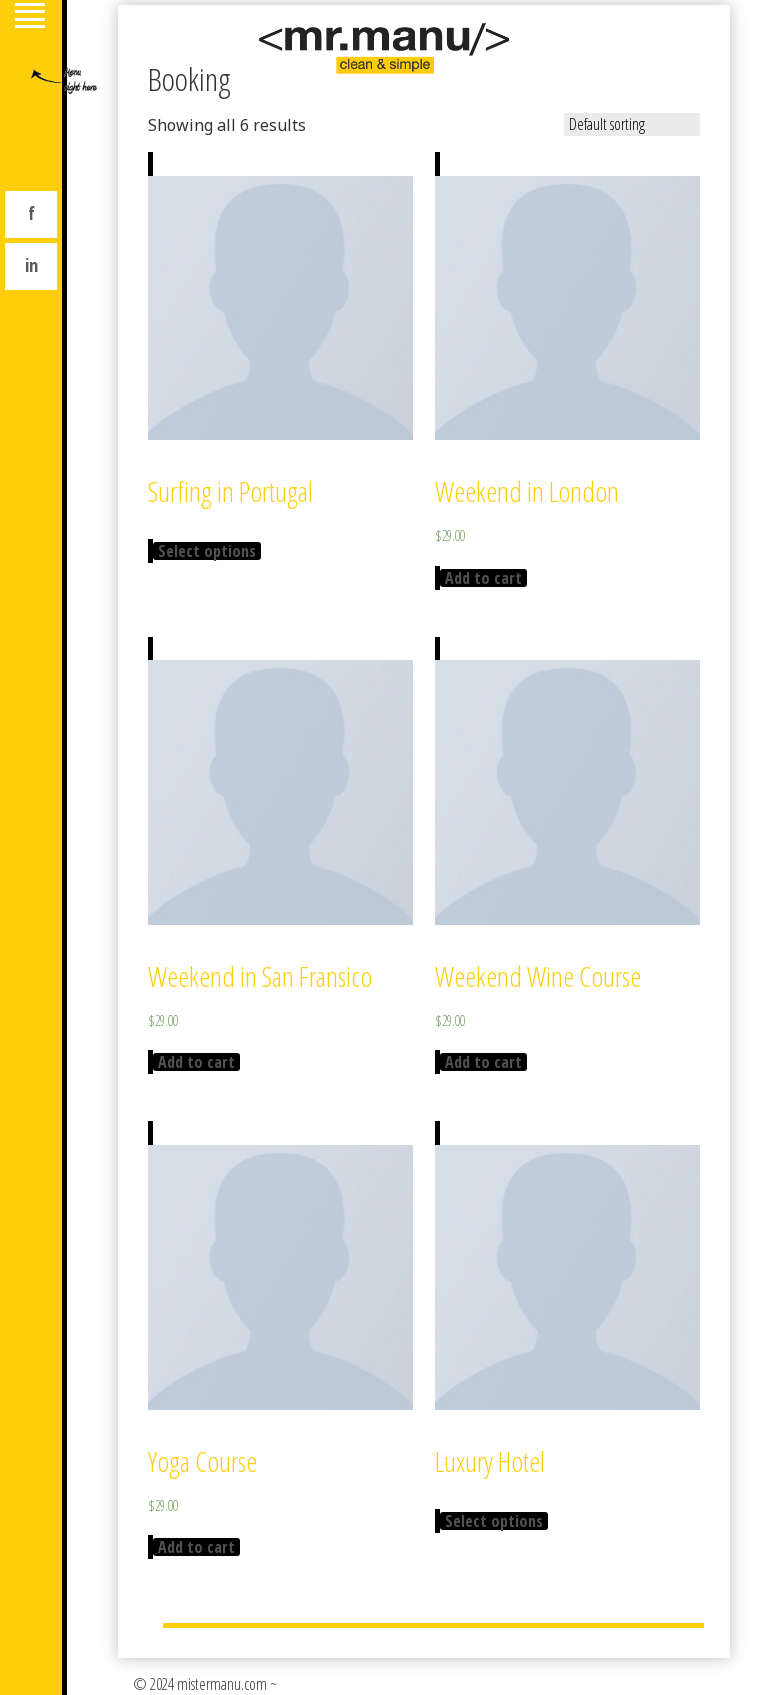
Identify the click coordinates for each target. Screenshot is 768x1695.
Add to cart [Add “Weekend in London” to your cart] (483, 578)
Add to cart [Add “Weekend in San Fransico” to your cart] (196, 1062)
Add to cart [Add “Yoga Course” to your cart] (196, 1547)
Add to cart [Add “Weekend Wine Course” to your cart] (483, 1062)
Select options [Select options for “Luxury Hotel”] (494, 1521)
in (31, 265)
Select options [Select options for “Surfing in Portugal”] (207, 551)
